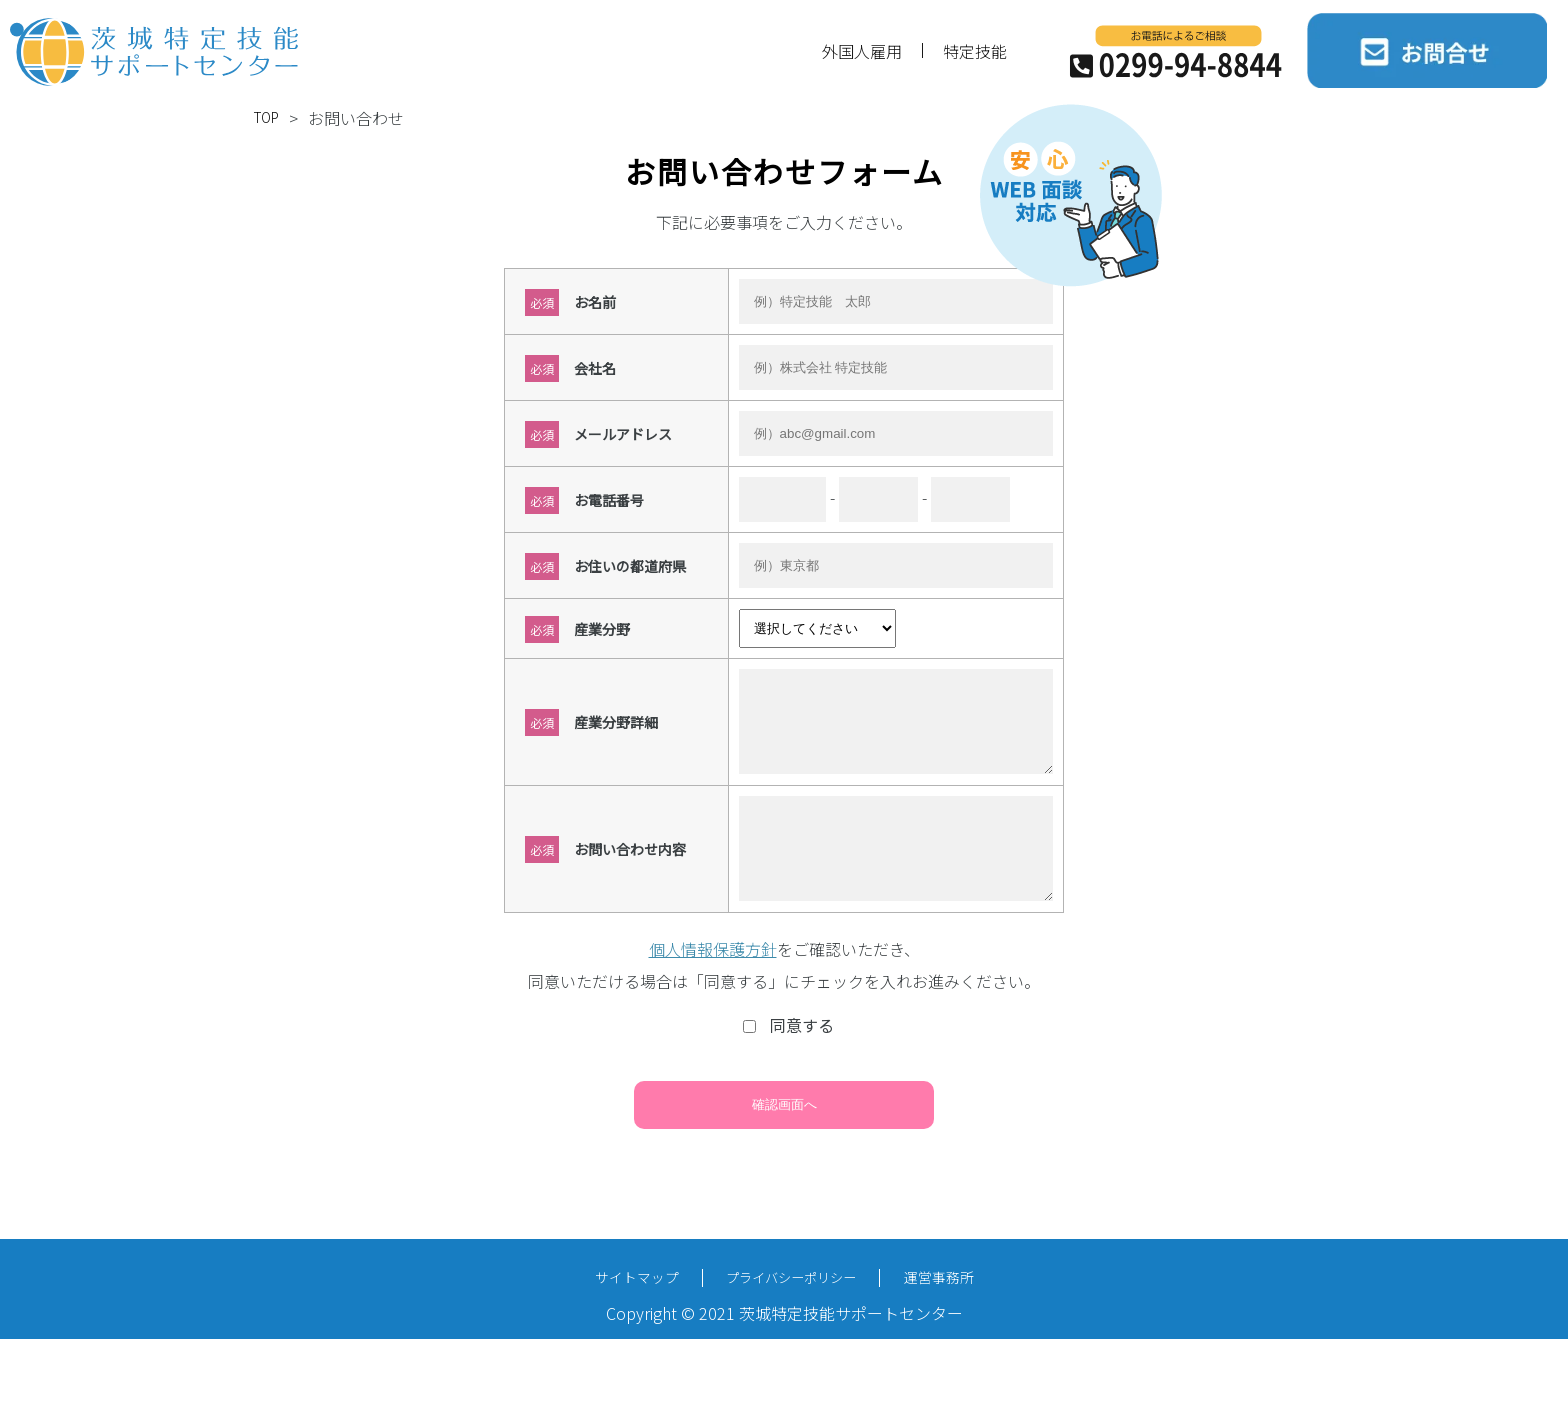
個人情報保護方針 (713, 979)
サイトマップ (613, 1309)
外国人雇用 (862, 51)
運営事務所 (963, 1309)
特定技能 (975, 51)
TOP (269, 118)
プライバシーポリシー (792, 1309)
